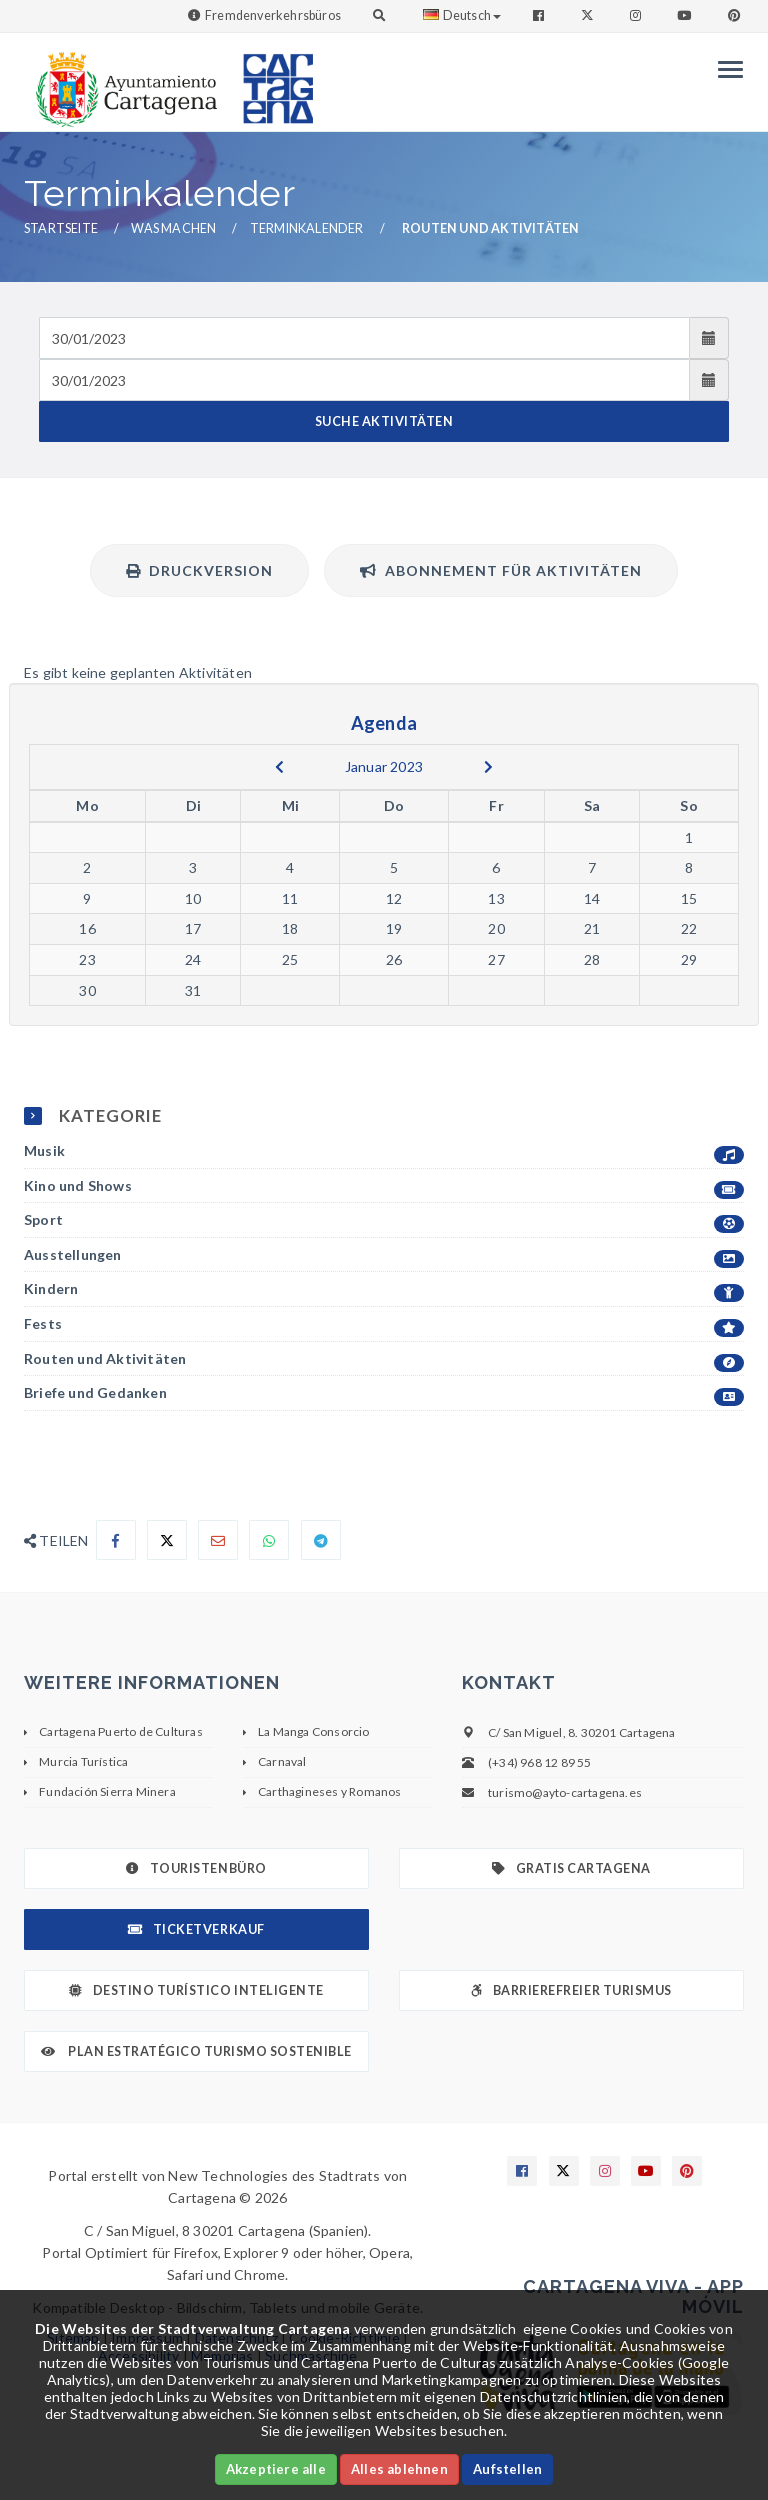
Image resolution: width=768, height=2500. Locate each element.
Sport (384, 1220)
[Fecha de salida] (364, 380)
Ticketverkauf (196, 1929)
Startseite (61, 228)
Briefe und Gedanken (384, 1393)
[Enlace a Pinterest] (736, 15)
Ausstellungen (384, 1255)
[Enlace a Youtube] (686, 15)
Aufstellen (507, 2469)
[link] (122, 79)
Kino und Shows (384, 1186)
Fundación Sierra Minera (107, 1791)
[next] (488, 767)
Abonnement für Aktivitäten (501, 570)
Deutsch (462, 15)
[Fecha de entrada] (364, 338)
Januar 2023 (384, 766)
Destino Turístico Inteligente (196, 1990)
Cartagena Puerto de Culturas (121, 1731)
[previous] (279, 767)
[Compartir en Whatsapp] (269, 1540)
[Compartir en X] (167, 1540)
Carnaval (282, 1761)
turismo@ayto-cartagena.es (565, 1792)
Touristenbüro (196, 1868)
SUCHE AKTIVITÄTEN (384, 421)
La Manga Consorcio (314, 1731)
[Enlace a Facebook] (540, 15)
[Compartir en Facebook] (116, 1540)
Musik (384, 1151)
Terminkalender (307, 228)
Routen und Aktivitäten (384, 1359)
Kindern (384, 1289)
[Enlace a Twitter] (589, 15)
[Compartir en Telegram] (321, 1540)
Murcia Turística (83, 1761)
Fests (384, 1324)
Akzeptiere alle (276, 2469)
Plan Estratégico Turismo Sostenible (196, 2051)
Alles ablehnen (399, 2469)
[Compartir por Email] (218, 1540)
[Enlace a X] (564, 2171)
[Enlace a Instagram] (637, 15)
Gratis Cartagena (571, 1868)
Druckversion (199, 570)
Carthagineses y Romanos (330, 1791)
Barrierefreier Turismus (571, 1990)
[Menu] (725, 69)
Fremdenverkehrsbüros (273, 15)
